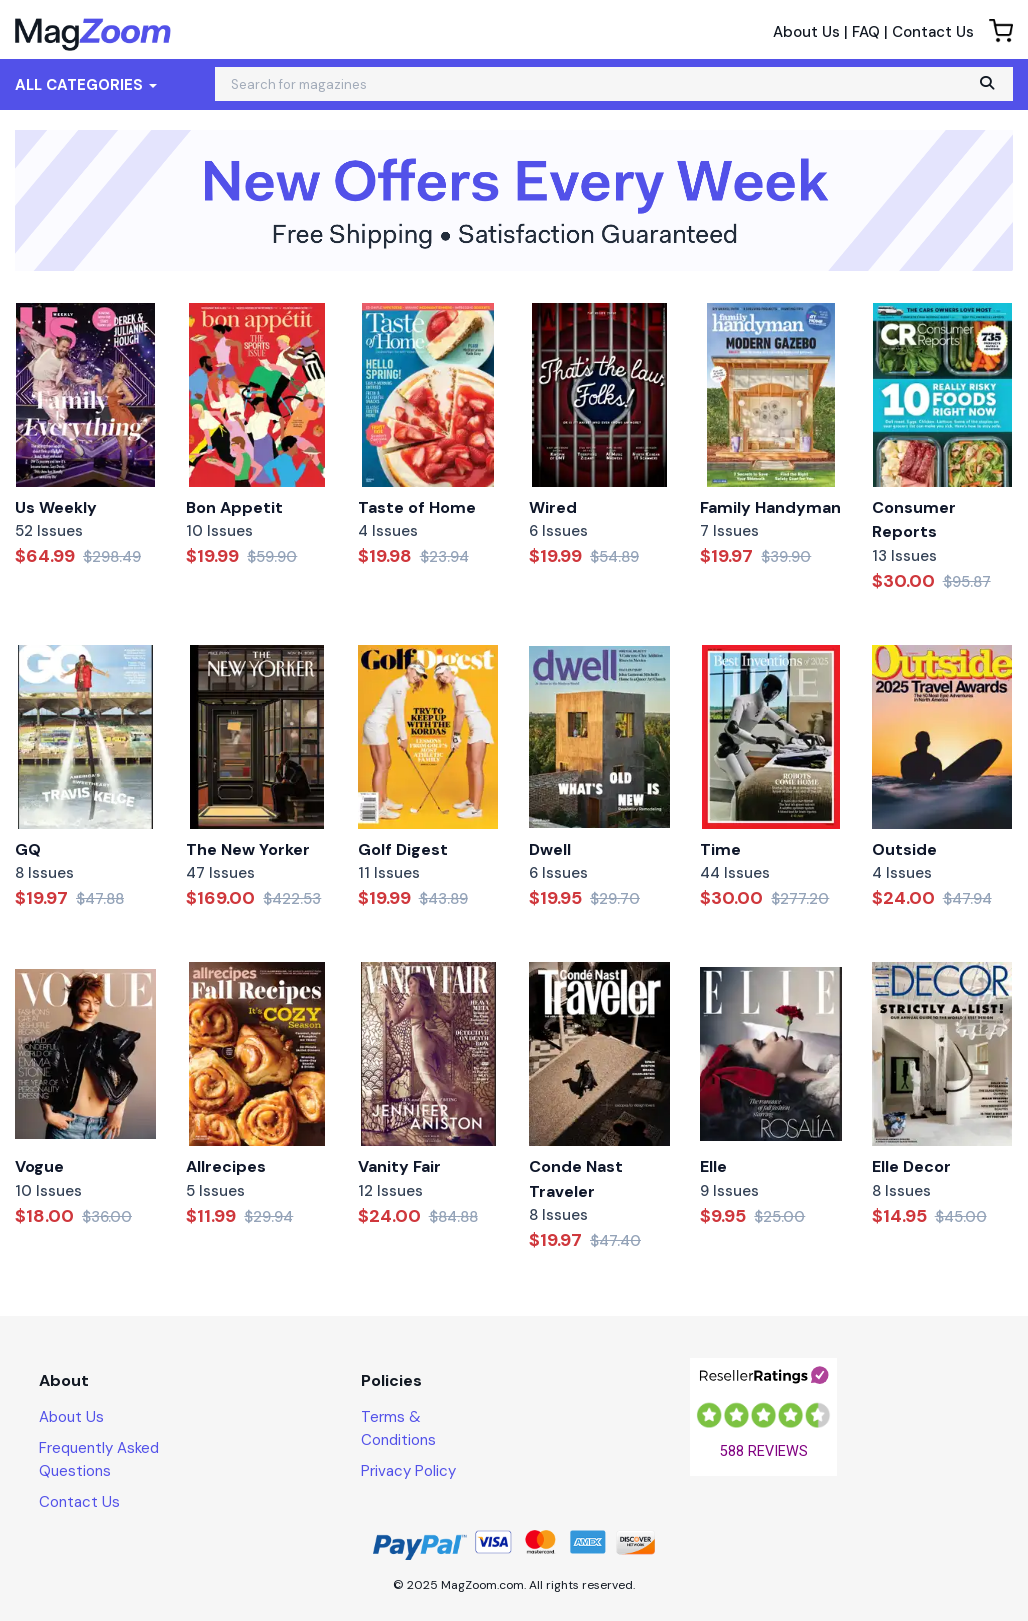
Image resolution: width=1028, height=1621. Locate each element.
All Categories (86, 85)
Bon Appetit (234, 507)
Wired (553, 507)
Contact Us (933, 32)
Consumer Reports (914, 520)
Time (720, 849)
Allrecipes (226, 1166)
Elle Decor (911, 1166)
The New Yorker (248, 849)
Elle (713, 1166)
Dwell (550, 849)
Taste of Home (417, 507)
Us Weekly (56, 507)
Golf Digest (403, 849)
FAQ (866, 32)
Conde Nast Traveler (576, 1179)
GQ (28, 849)
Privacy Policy (408, 1471)
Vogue (39, 1166)
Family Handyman (770, 507)
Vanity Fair (399, 1166)
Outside (904, 849)
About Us (806, 32)
